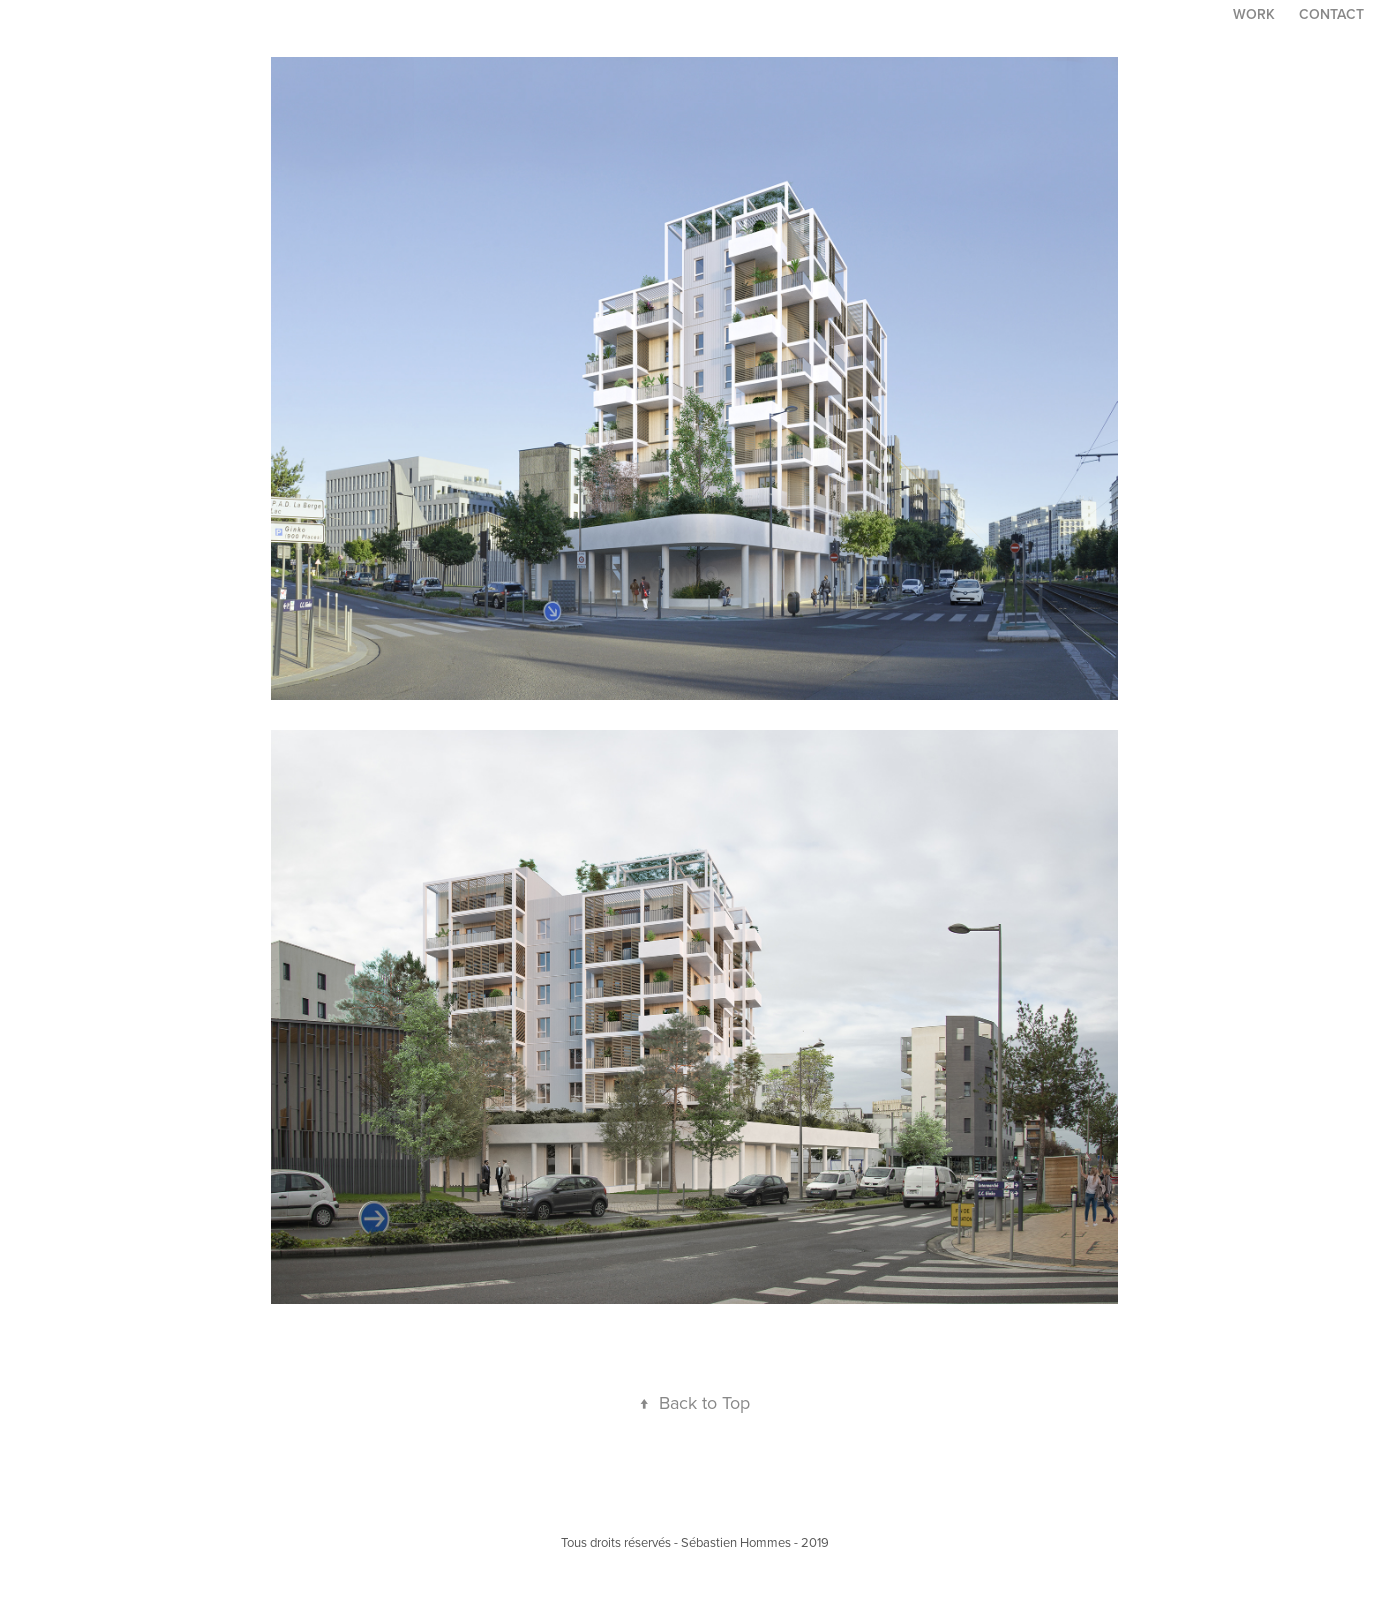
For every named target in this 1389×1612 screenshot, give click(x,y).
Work (1254, 14)
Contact (1331, 14)
